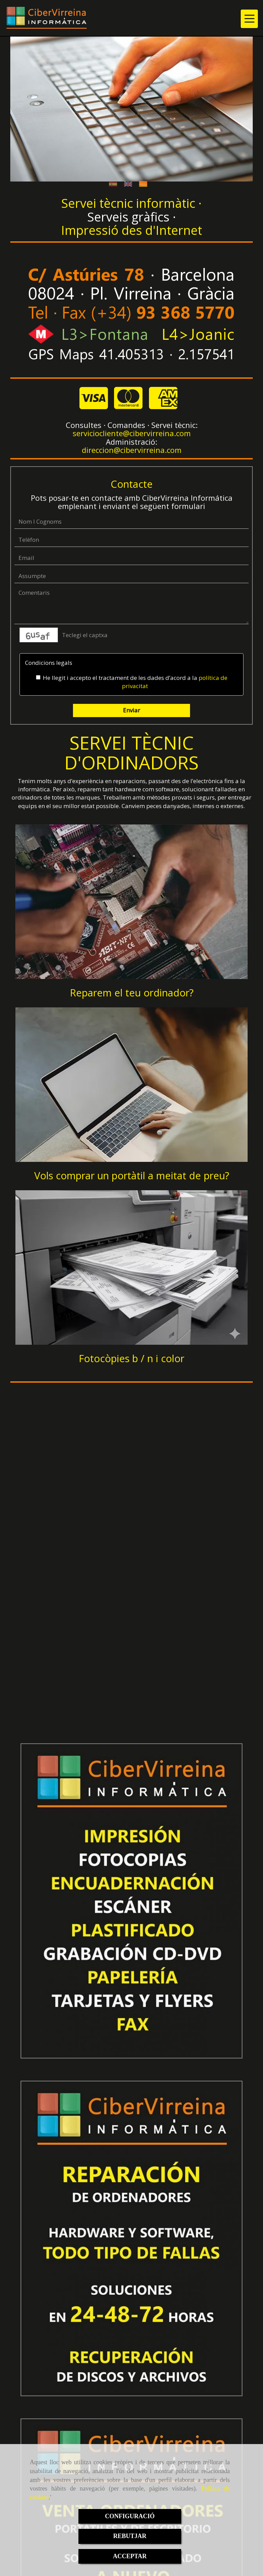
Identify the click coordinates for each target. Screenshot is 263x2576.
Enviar (131, 710)
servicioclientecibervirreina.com (132, 433)
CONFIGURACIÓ (129, 2516)
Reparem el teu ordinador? (131, 992)
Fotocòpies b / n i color (131, 1358)
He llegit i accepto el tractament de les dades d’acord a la (131, 682)
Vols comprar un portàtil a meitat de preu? (131, 1175)
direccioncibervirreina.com (131, 450)
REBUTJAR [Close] (129, 2536)
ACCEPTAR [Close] (130, 2556)
